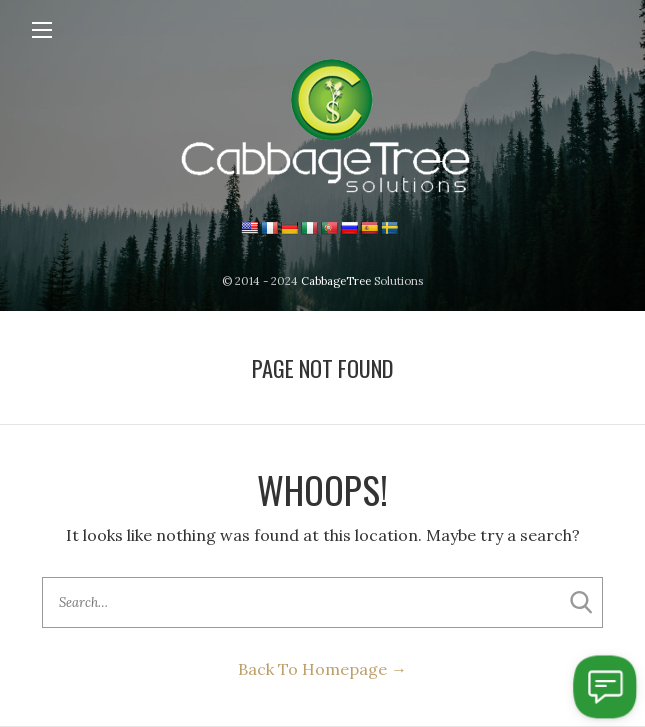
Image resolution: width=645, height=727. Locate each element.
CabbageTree (336, 281)
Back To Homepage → (322, 669)
